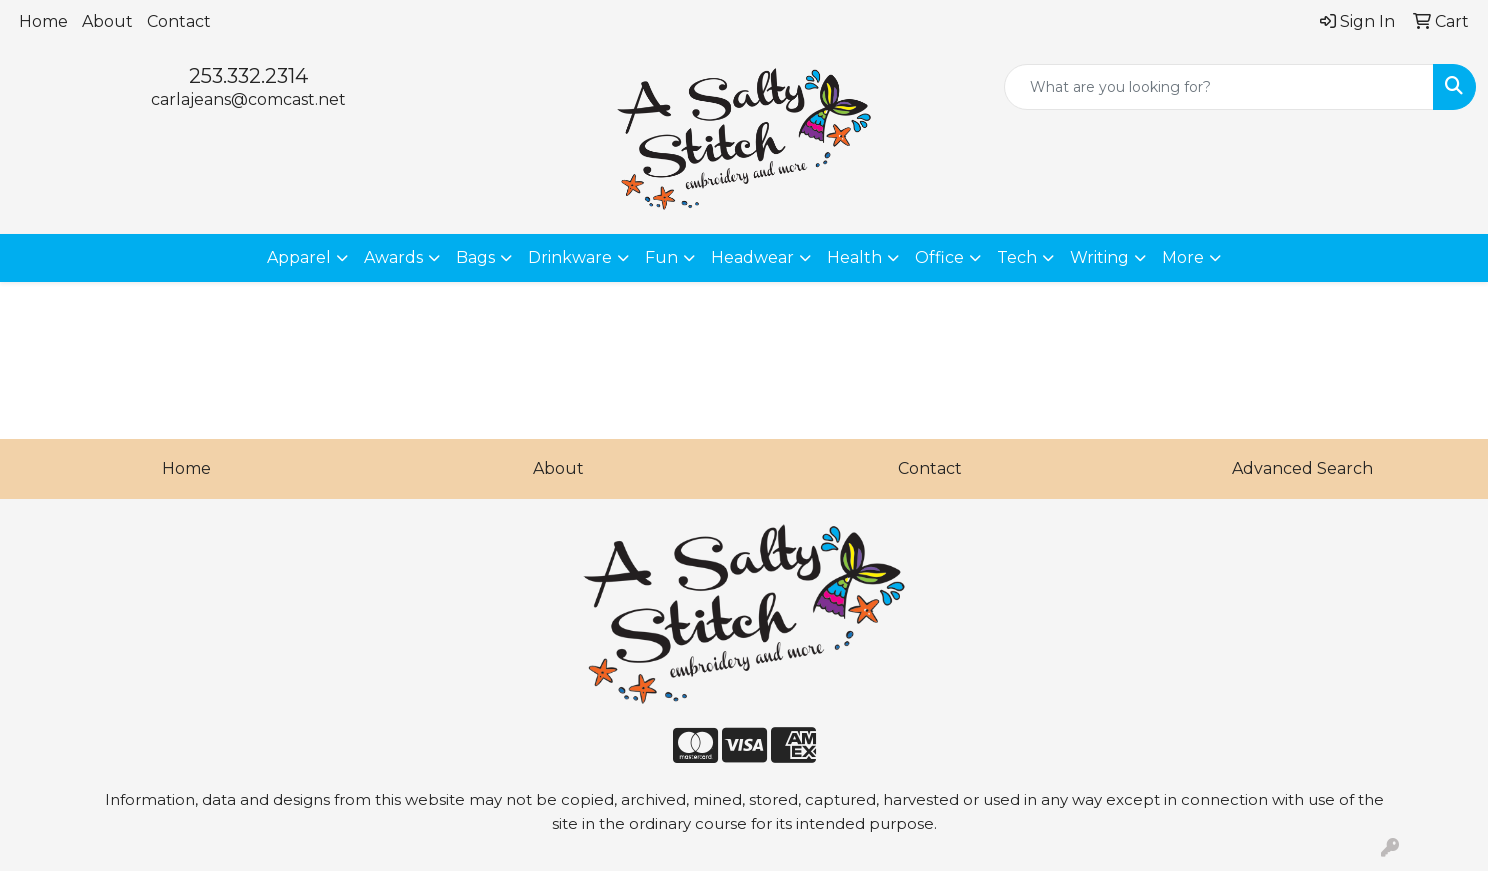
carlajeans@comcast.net (248, 99)
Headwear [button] (752, 257)
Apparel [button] (299, 257)
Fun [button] (661, 257)
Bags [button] (475, 257)
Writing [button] (1099, 257)
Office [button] (939, 257)
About (107, 21)
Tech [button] (1017, 257)
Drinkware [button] (570, 257)
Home (43, 21)
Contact (179, 21)
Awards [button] (393, 257)
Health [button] (854, 257)
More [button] (1183, 257)
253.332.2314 (248, 76)
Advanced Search (1302, 468)
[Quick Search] (1219, 87)
